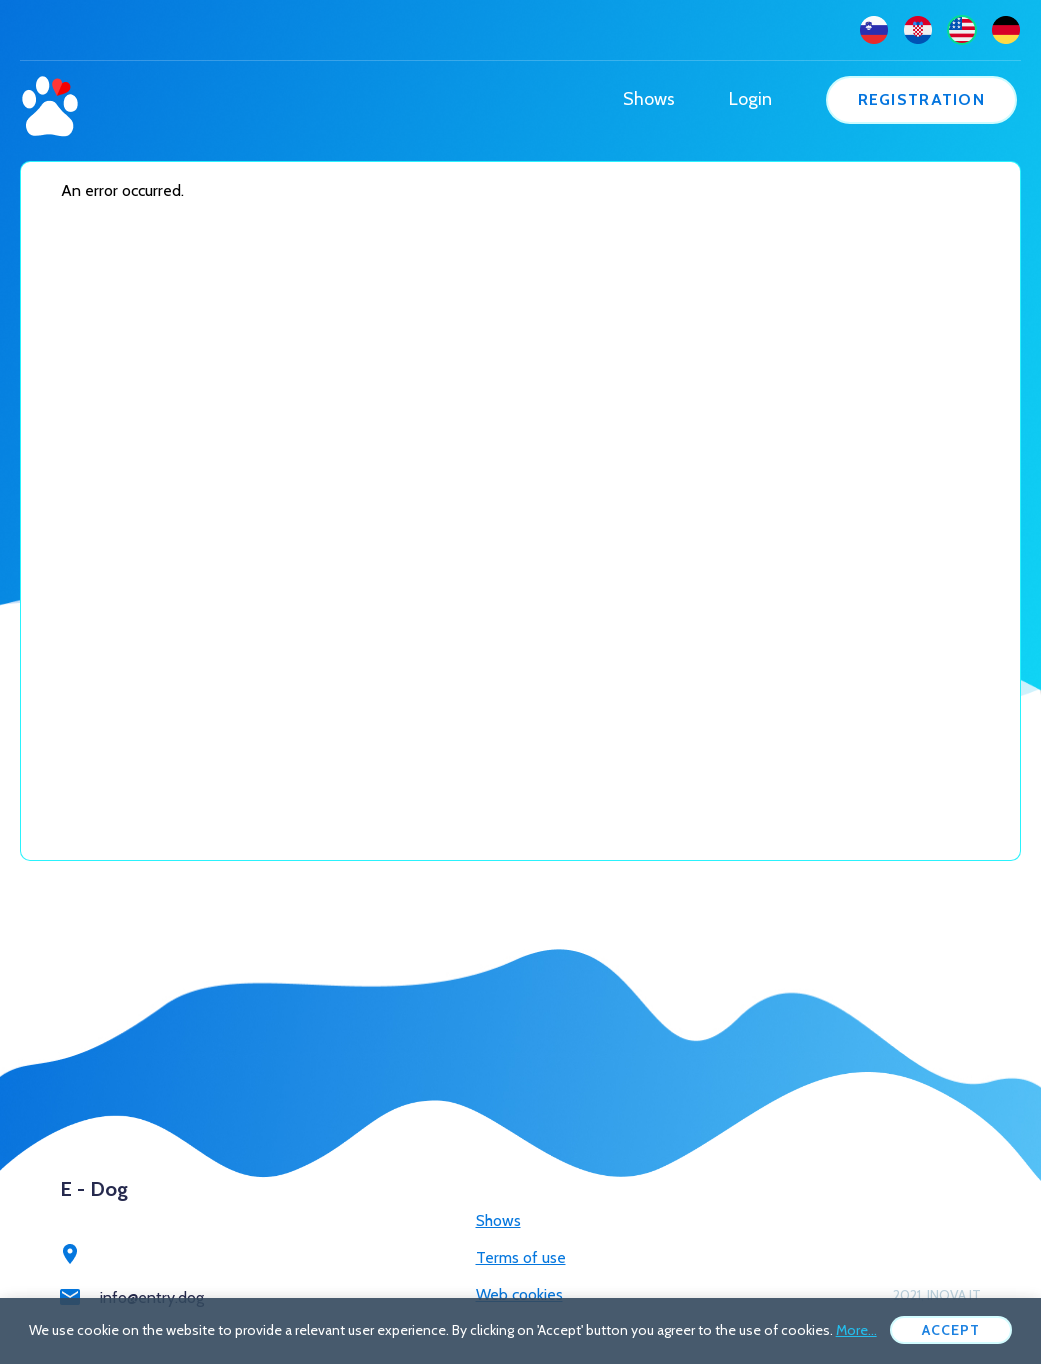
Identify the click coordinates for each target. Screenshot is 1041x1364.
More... (856, 1330)
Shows (649, 99)
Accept (951, 1330)
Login (750, 99)
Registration (921, 99)
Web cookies (519, 1294)
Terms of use (521, 1257)
